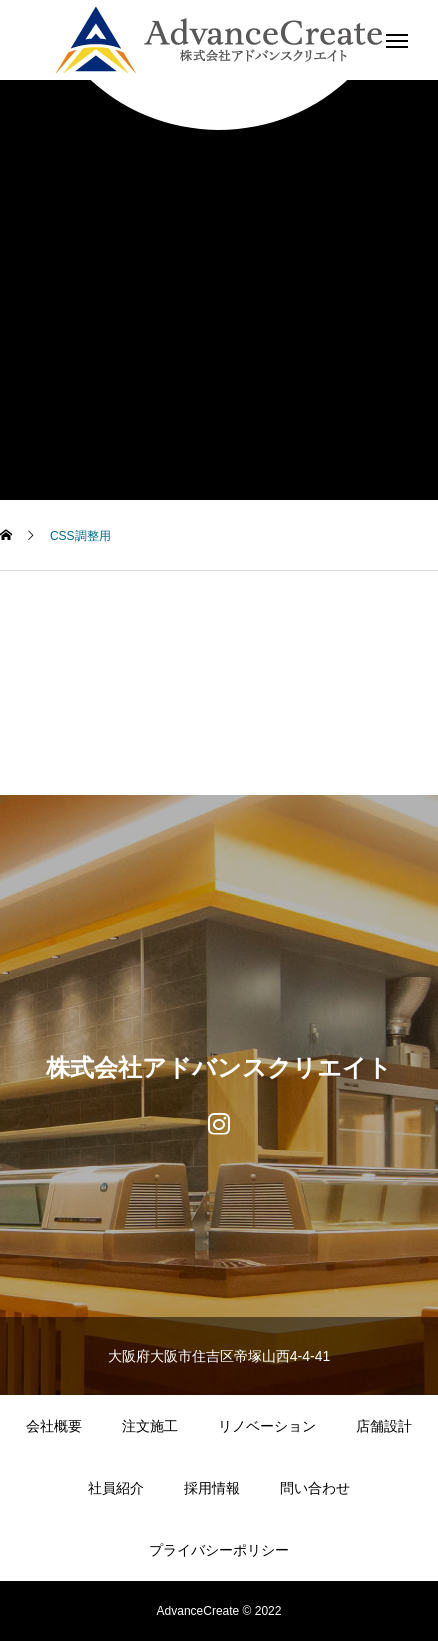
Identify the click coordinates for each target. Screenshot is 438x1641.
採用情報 (212, 1488)
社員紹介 (116, 1488)
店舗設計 (384, 1426)
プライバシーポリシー (219, 1550)
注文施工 (150, 1426)
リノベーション (267, 1426)
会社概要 (54, 1426)
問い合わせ (315, 1488)
